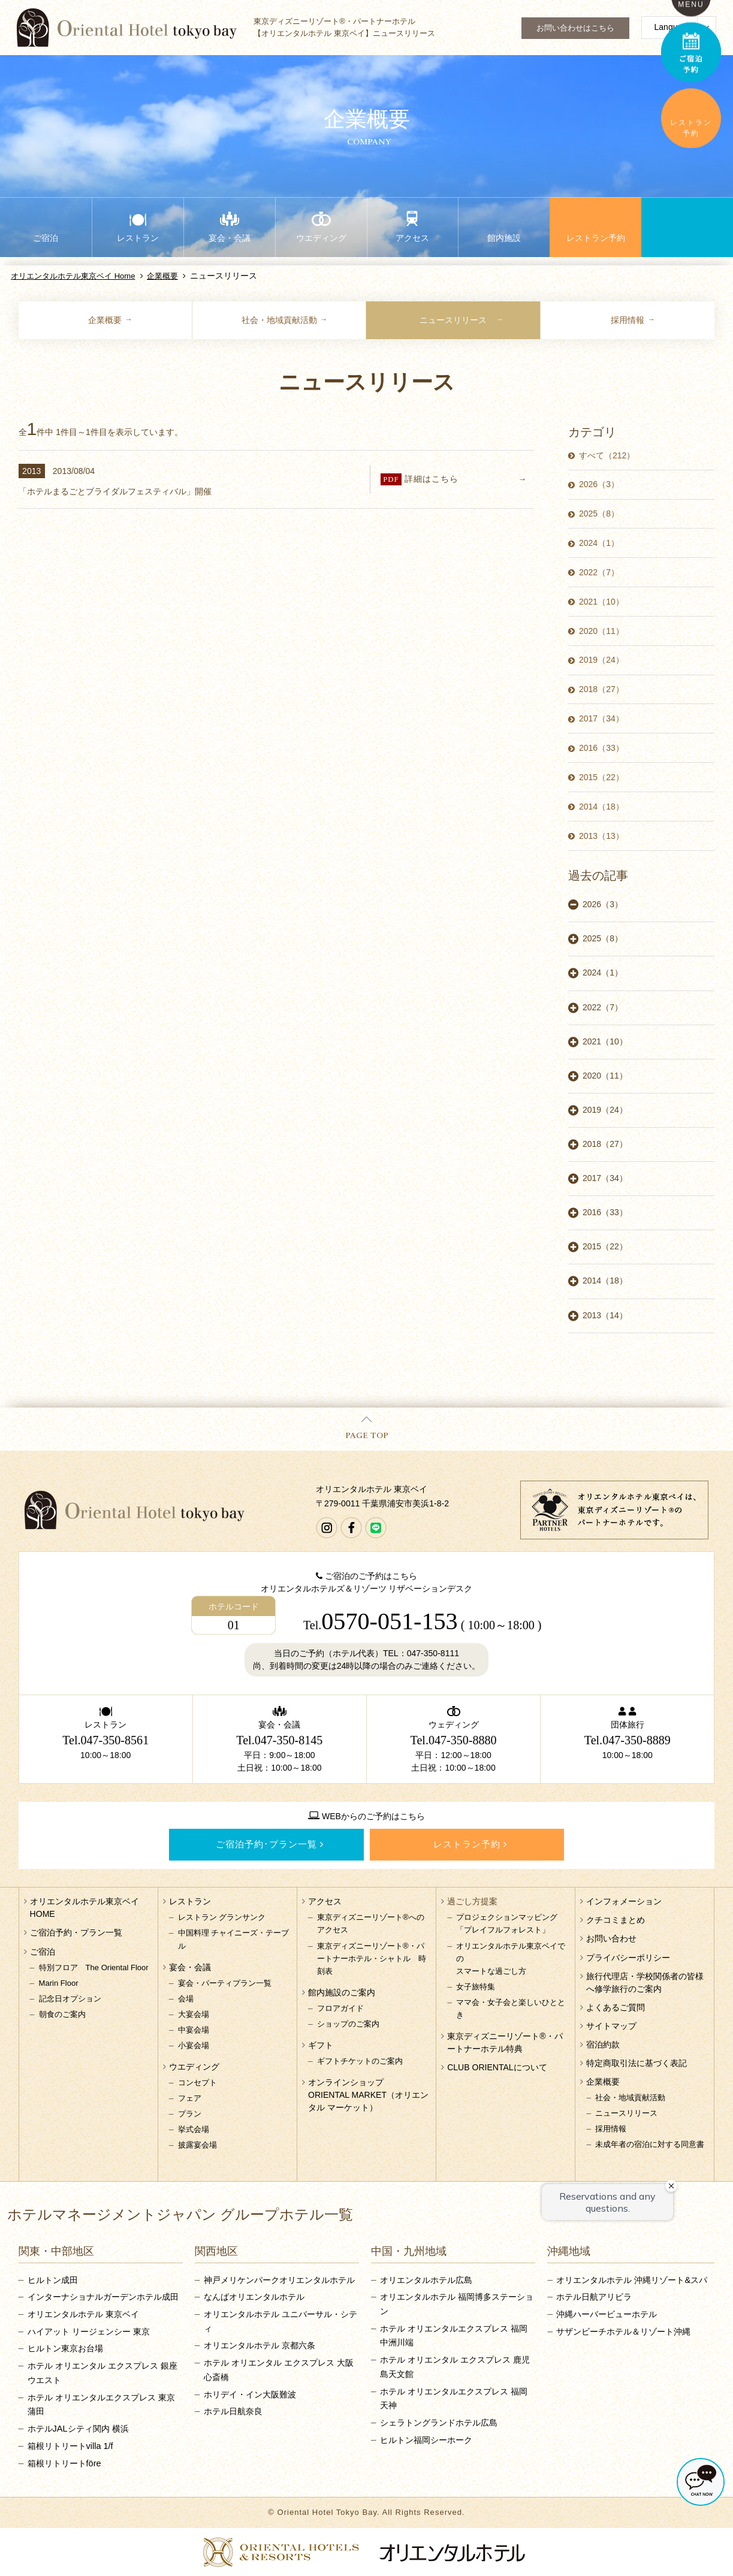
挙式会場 (193, 2129)
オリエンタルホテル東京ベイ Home (73, 275)
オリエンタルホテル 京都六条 (259, 2345)
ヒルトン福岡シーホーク (426, 2440)
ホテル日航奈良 (233, 2411)
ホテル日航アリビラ (594, 2297)
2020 (601, 631)
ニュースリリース (453, 320)
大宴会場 (193, 2014)
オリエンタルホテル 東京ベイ (83, 2314)
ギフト (320, 2045)
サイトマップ (611, 2026)
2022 (599, 572)
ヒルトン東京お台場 (65, 2348)
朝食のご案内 (62, 2014)
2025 (599, 513)
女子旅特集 (475, 1986)
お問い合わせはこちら (575, 28)
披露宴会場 (197, 2144)
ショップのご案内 (348, 2023)
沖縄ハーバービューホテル (606, 2314)
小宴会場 (193, 2045)
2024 (599, 543)
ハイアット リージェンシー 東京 (89, 2331)
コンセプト (197, 2082)
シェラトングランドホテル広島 (438, 2422)
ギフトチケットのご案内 (360, 2060)
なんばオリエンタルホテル (254, 2297)
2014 (601, 806)
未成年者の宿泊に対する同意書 (649, 2144)
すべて (607, 455)
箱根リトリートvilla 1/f (70, 2446)
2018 (601, 689)
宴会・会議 (190, 1967)
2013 (601, 836)
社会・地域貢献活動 (279, 320)
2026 (599, 484)
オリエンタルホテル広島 (426, 2280)
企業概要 (162, 275)
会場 (186, 1998)
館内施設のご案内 (341, 1992)
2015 (601, 777)
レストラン (190, 1901)
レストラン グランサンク (222, 1917)
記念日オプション (70, 1998)
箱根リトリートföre (64, 2463)
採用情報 (627, 320)
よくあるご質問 (615, 2007)
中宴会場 (193, 2029)
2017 (601, 718)
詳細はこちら (465, 479)
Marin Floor (59, 1983)
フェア (189, 2098)
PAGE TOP (366, 1428)
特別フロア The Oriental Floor (94, 1967)
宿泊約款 (603, 2044)
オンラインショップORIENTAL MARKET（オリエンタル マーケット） (368, 2094)
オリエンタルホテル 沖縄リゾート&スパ (631, 2280)
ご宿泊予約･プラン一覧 (266, 1844)
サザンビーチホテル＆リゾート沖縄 (623, 2331)
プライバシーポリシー (628, 1957)
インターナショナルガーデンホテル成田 (103, 2297)
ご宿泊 (42, 1951)
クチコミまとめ (615, 1920)
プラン (189, 2113)
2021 (601, 601)
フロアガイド (340, 2008)
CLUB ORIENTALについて (497, 2067)
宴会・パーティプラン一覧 (225, 1983)
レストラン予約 (466, 1844)
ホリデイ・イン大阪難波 (250, 2394)
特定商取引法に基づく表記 (636, 2063)
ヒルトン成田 (53, 2280)
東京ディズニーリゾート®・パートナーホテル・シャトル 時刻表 (371, 1958)
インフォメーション (624, 1901)
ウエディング (194, 2066)
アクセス (325, 1901)
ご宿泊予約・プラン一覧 (76, 1932)
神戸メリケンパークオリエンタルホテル (279, 2280)
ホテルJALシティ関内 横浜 (78, 2428)
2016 (601, 748)
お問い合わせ (611, 1938)
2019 (601, 660)
